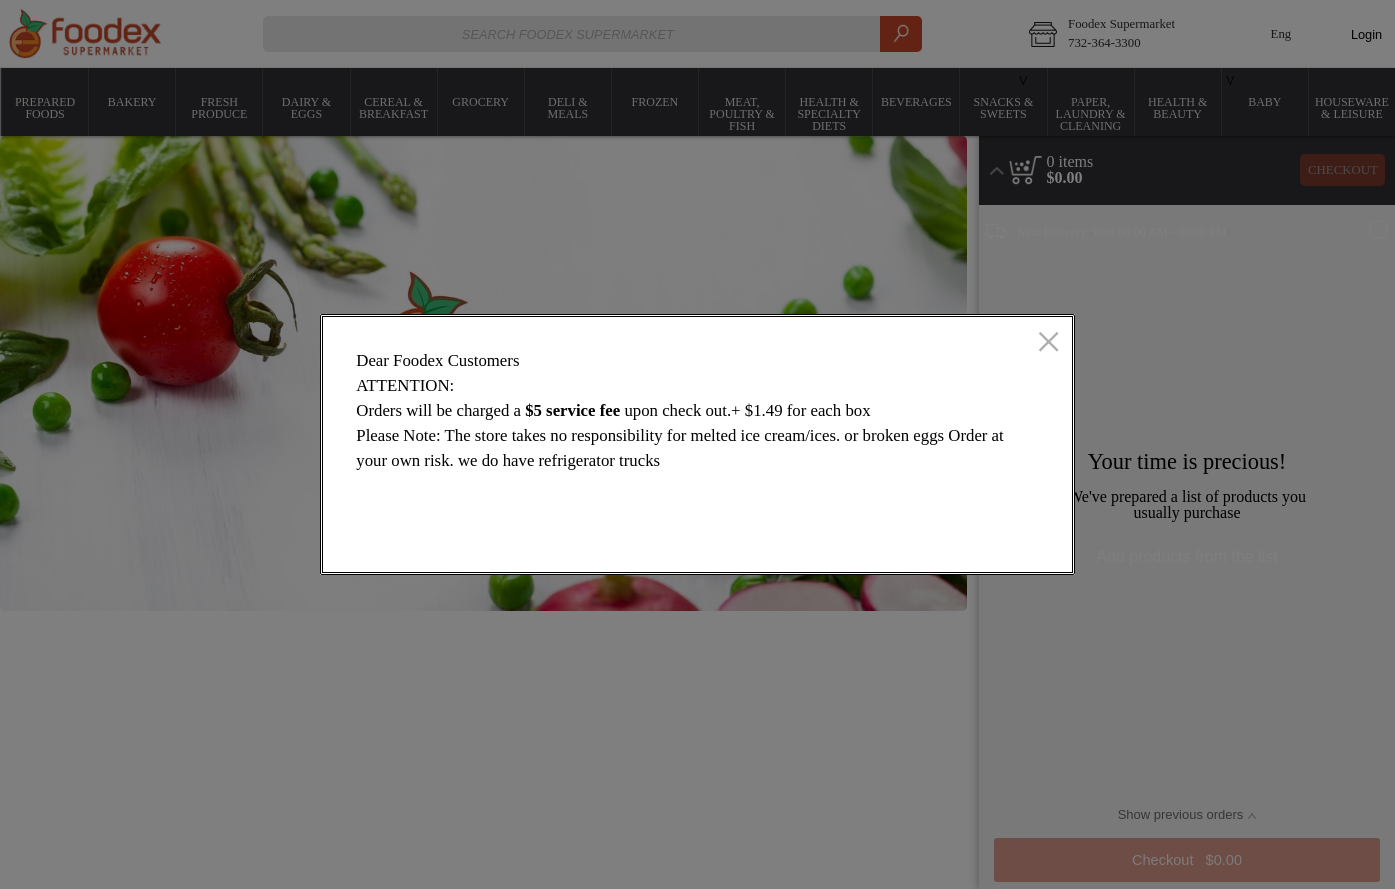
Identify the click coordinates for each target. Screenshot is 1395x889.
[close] (1048, 344)
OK (980, 540)
